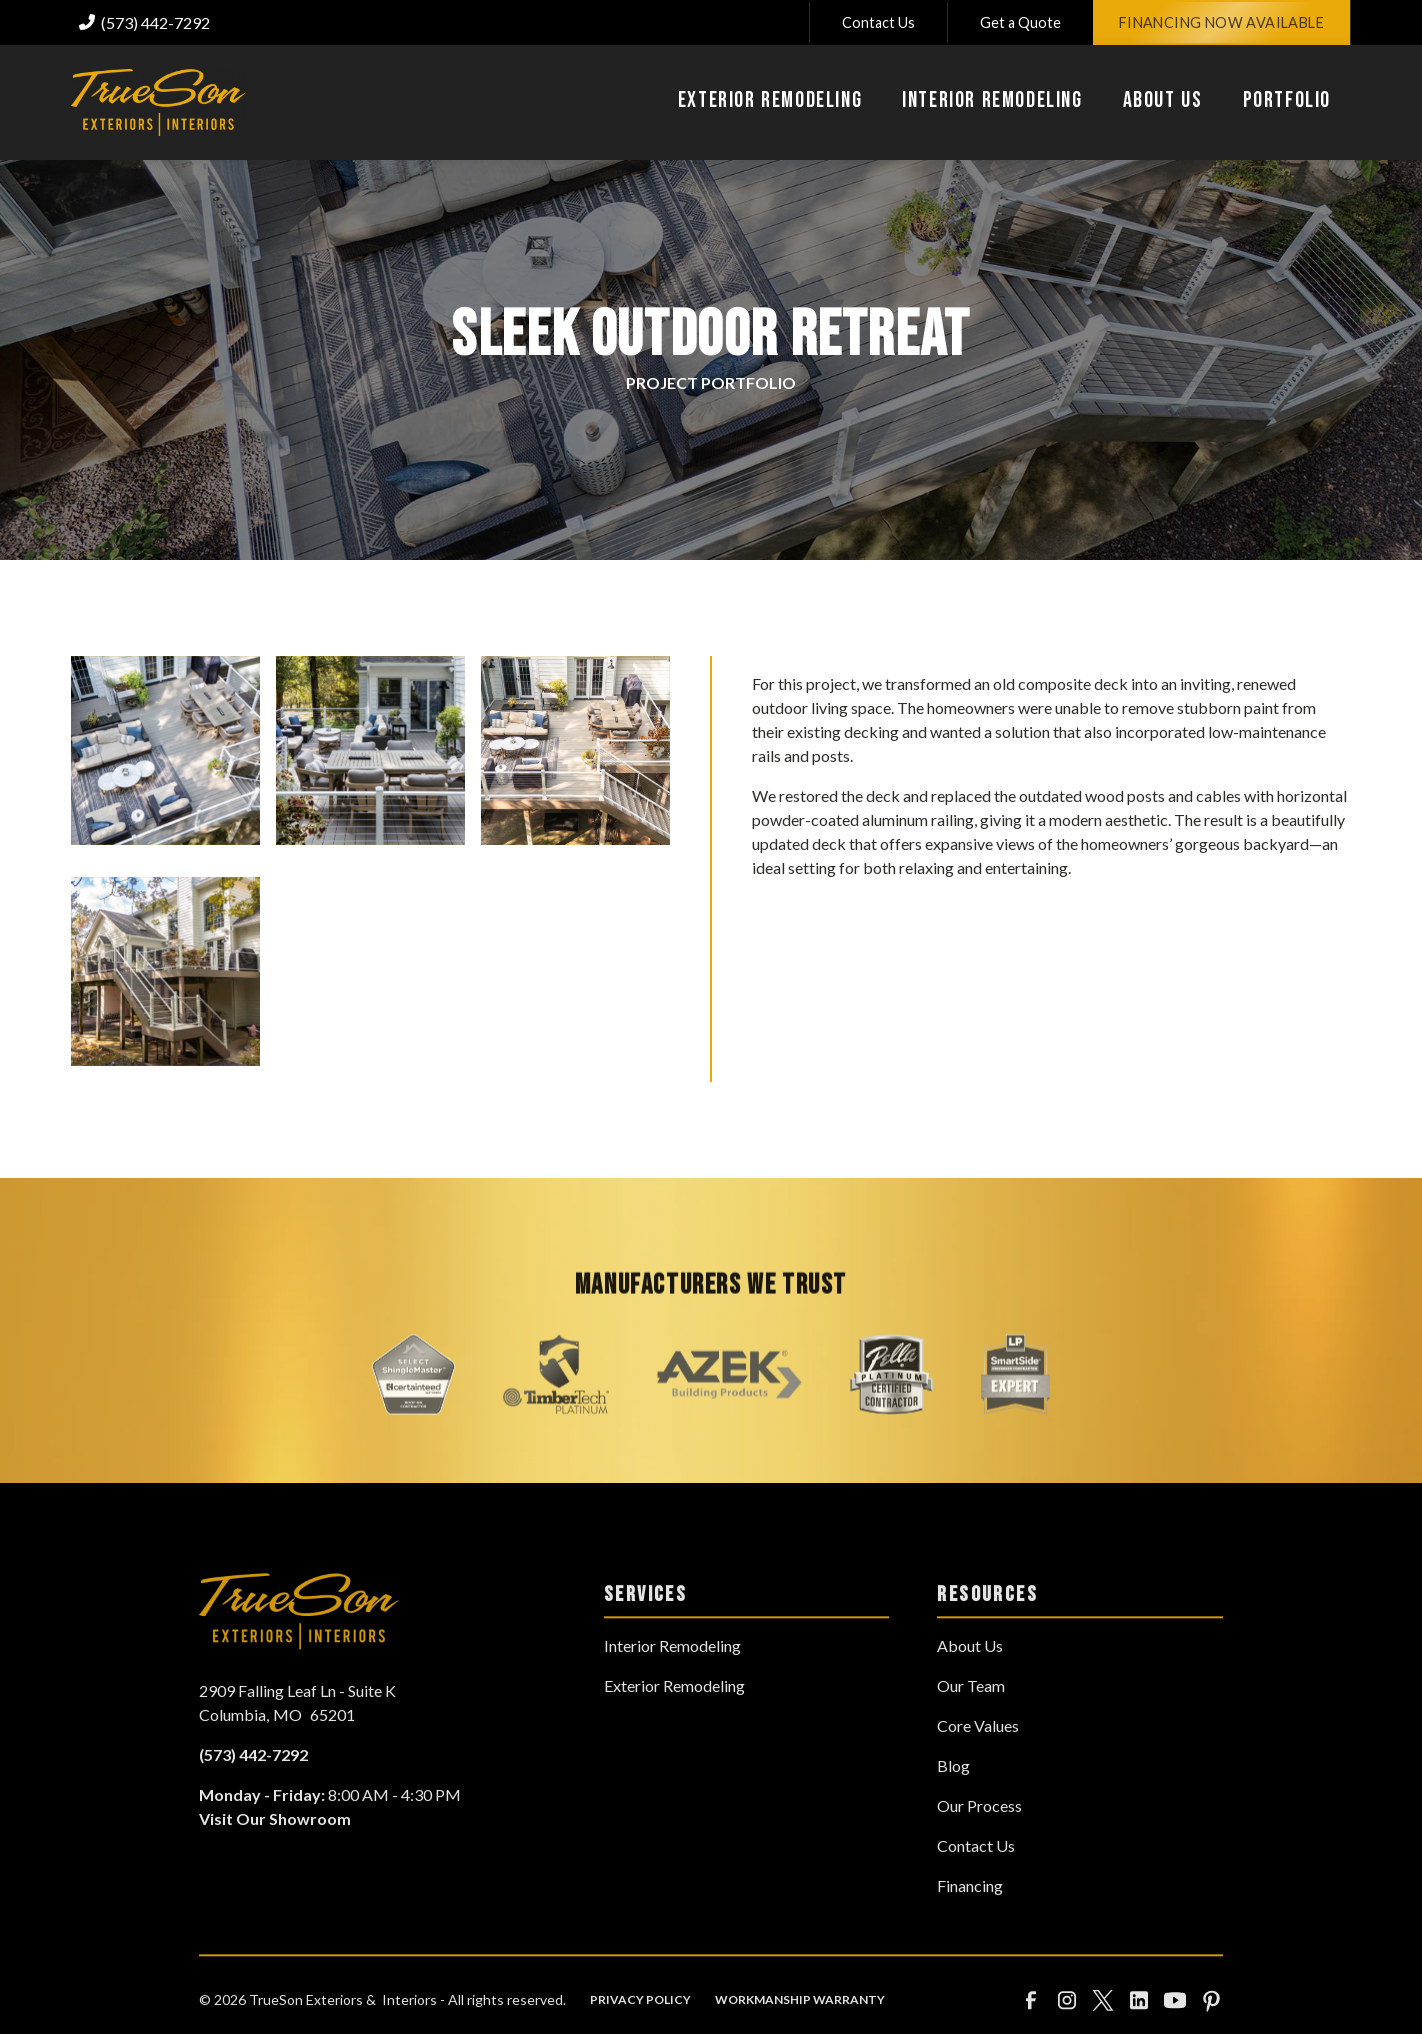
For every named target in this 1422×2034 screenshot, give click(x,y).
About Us (970, 1680)
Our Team (971, 1720)
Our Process (979, 1840)
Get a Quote (1020, 22)
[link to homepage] (158, 102)
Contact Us (878, 22)
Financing (970, 1920)
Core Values (978, 1760)
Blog (953, 1800)
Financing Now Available (1221, 22)
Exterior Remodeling (674, 1720)
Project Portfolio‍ (711, 382)
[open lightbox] (165, 750)
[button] (770, 103)
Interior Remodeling (672, 1680)
